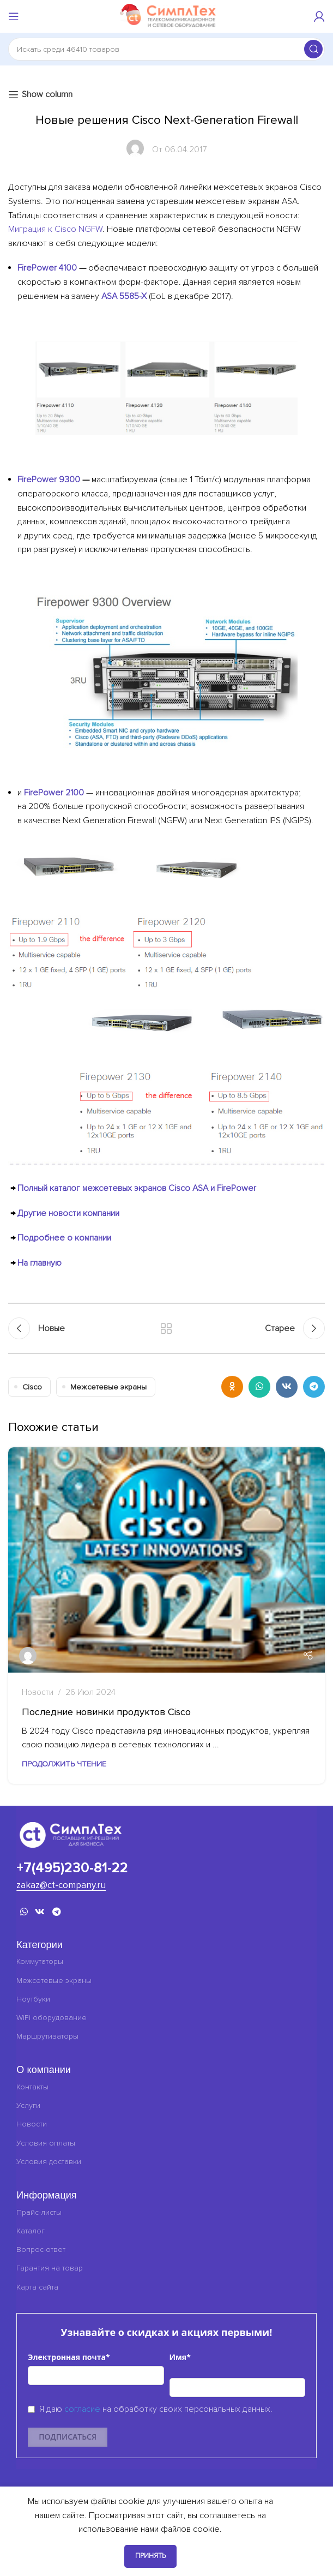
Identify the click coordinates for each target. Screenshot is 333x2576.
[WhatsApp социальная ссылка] (259, 1387)
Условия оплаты (45, 2143)
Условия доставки (48, 2161)
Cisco (32, 1387)
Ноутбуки (33, 1999)
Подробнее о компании (64, 1237)
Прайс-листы (39, 2212)
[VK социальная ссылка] (287, 1387)
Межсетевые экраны (108, 1387)
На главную (39, 1262)
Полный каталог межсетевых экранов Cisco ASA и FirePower (136, 1188)
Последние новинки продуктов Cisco (106, 1712)
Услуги (28, 2105)
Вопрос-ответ (40, 2249)
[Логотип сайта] (167, 15)
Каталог (30, 2231)
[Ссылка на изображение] (70, 1834)
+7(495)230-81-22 (72, 1868)
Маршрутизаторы (47, 2036)
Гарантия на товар (49, 2268)
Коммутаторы (39, 1961)
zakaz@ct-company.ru (61, 1885)
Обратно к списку (166, 1328)
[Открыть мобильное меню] (14, 16)
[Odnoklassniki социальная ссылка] (232, 1387)
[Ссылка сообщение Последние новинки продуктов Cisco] (166, 1560)
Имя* (180, 2357)
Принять (150, 2555)
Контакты (32, 2087)
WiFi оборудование (51, 2017)
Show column (47, 94)
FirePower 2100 (54, 792)
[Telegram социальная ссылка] (314, 1387)
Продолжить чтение (64, 1764)
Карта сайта (37, 2287)
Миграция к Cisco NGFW (55, 229)
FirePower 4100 (47, 267)
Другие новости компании (68, 1213)
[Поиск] (166, 49)
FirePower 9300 (48, 479)
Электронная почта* (69, 2357)
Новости (37, 1692)
